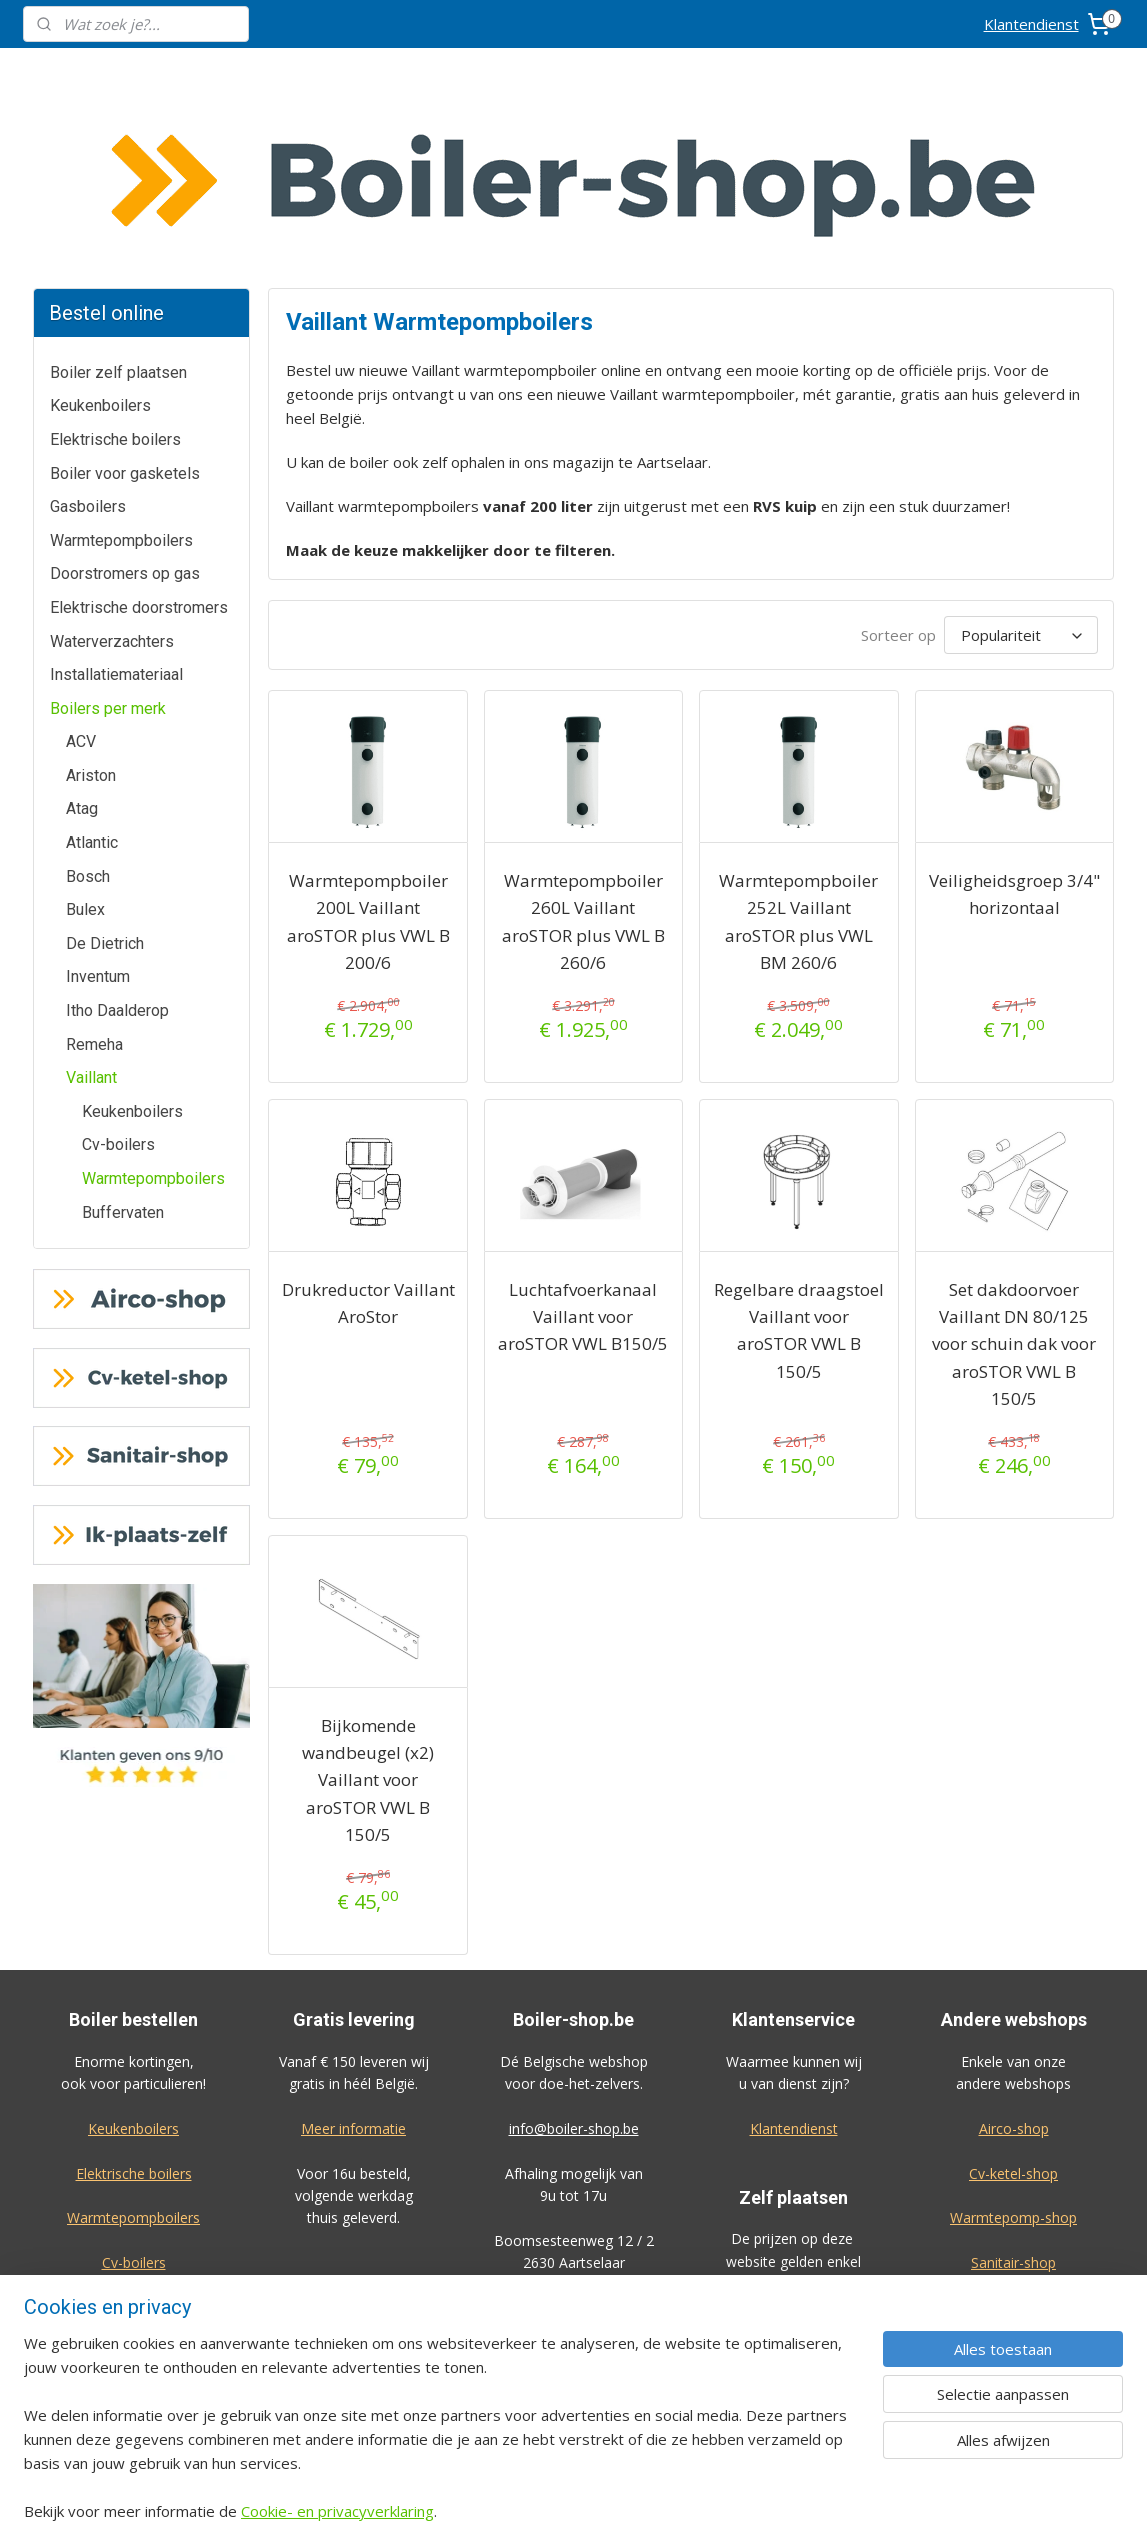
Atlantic (92, 692)
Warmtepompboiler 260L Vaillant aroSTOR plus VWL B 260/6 (583, 771)
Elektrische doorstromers (139, 457)
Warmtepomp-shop (1013, 2067)
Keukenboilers (100, 255)
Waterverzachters (112, 491)
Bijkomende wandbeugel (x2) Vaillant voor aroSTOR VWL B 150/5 (368, 1630)
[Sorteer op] (1021, 485)
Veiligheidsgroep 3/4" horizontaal (1014, 744)
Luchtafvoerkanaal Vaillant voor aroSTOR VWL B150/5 (584, 1166)
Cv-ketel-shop (1013, 2023)
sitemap (633, 2510)
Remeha (94, 894)
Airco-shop (1014, 1978)
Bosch (88, 726)
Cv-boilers (118, 994)
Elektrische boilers (115, 289)
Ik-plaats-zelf (1013, 2157)
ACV (81, 591)
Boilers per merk (108, 558)
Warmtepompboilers (121, 390)
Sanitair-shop (1013, 2112)
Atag (82, 658)
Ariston (91, 625)
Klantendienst (1031, 24)
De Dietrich (105, 793)
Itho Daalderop (117, 860)
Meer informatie (353, 1978)
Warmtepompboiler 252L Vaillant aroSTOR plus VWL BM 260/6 (799, 771)
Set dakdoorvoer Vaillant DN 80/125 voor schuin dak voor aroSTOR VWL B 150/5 (1014, 1194)
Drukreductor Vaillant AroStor (368, 1153)
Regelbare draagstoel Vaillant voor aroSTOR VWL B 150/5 (799, 1180)
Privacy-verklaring (1013, 2402)
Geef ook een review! (133, 2336)
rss (675, 2510)
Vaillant (91, 927)
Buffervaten (123, 1062)
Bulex (85, 759)
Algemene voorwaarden (1013, 2357)
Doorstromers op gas (125, 423)
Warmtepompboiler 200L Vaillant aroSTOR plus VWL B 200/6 (368, 771)
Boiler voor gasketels (125, 323)
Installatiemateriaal (116, 524)
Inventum (98, 826)
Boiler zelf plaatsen (118, 222)
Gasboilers (88, 356)
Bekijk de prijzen (794, 2355)
